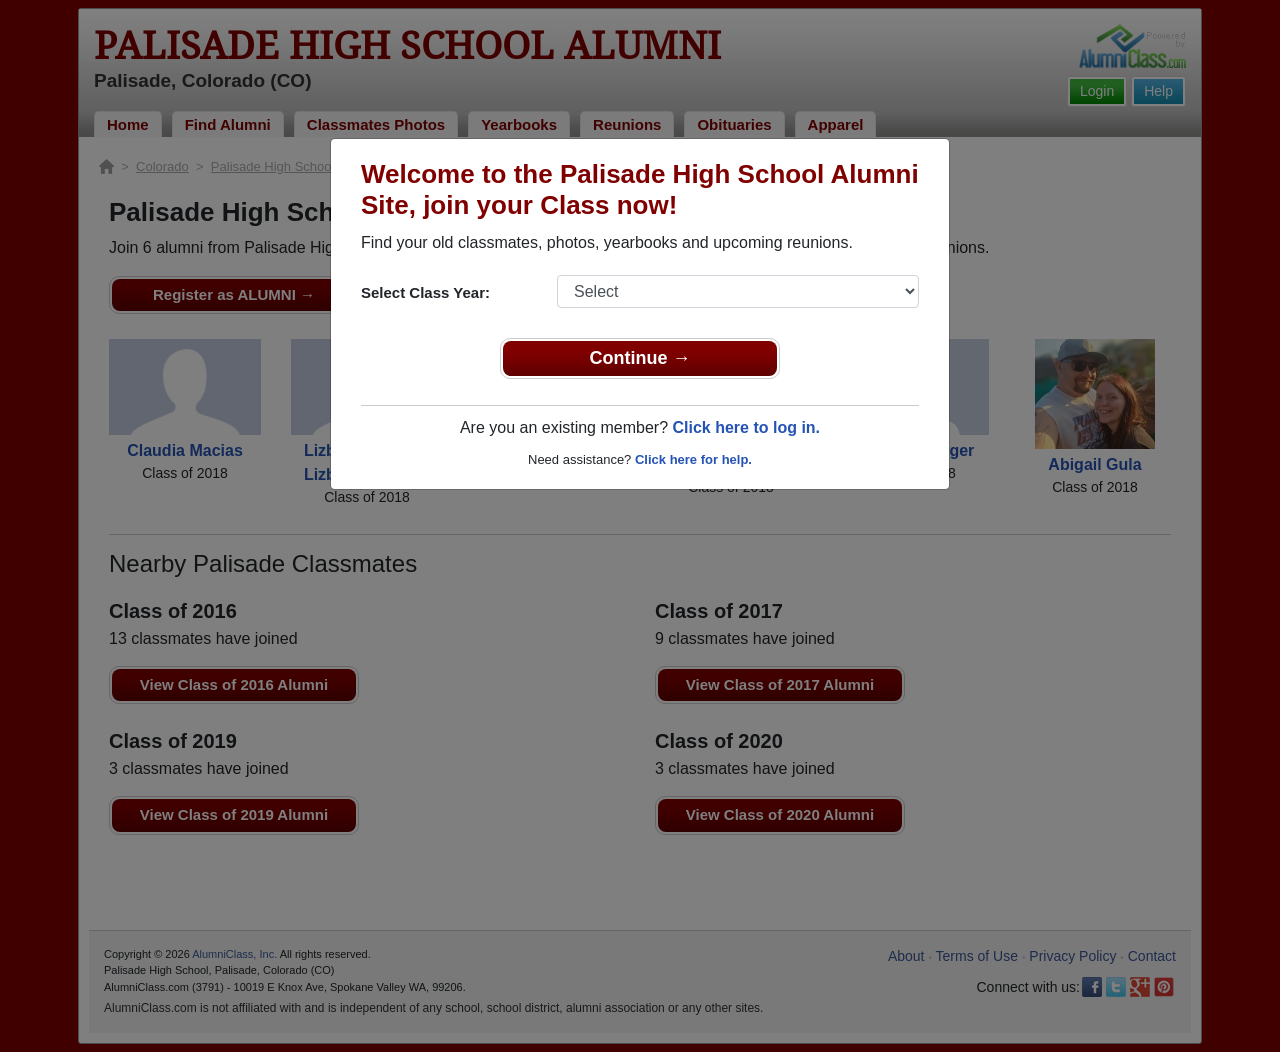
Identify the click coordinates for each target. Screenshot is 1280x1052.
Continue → (640, 358)
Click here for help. (693, 459)
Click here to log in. (746, 427)
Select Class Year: (425, 292)
